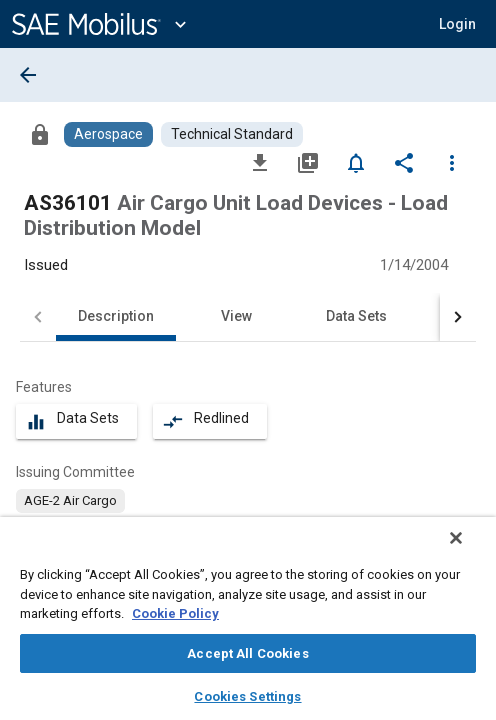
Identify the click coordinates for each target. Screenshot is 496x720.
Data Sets (356, 316)
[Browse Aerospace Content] (108, 134)
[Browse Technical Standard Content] (232, 134)
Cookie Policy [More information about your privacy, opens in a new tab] (175, 613)
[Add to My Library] (308, 162)
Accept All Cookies (247, 653)
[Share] (404, 162)
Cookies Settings (247, 696)
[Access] (40, 134)
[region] (248, 625)
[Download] (260, 162)
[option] (70, 501)
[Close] (470, 551)
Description (116, 316)
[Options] (452, 162)
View (236, 316)
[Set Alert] (356, 162)
